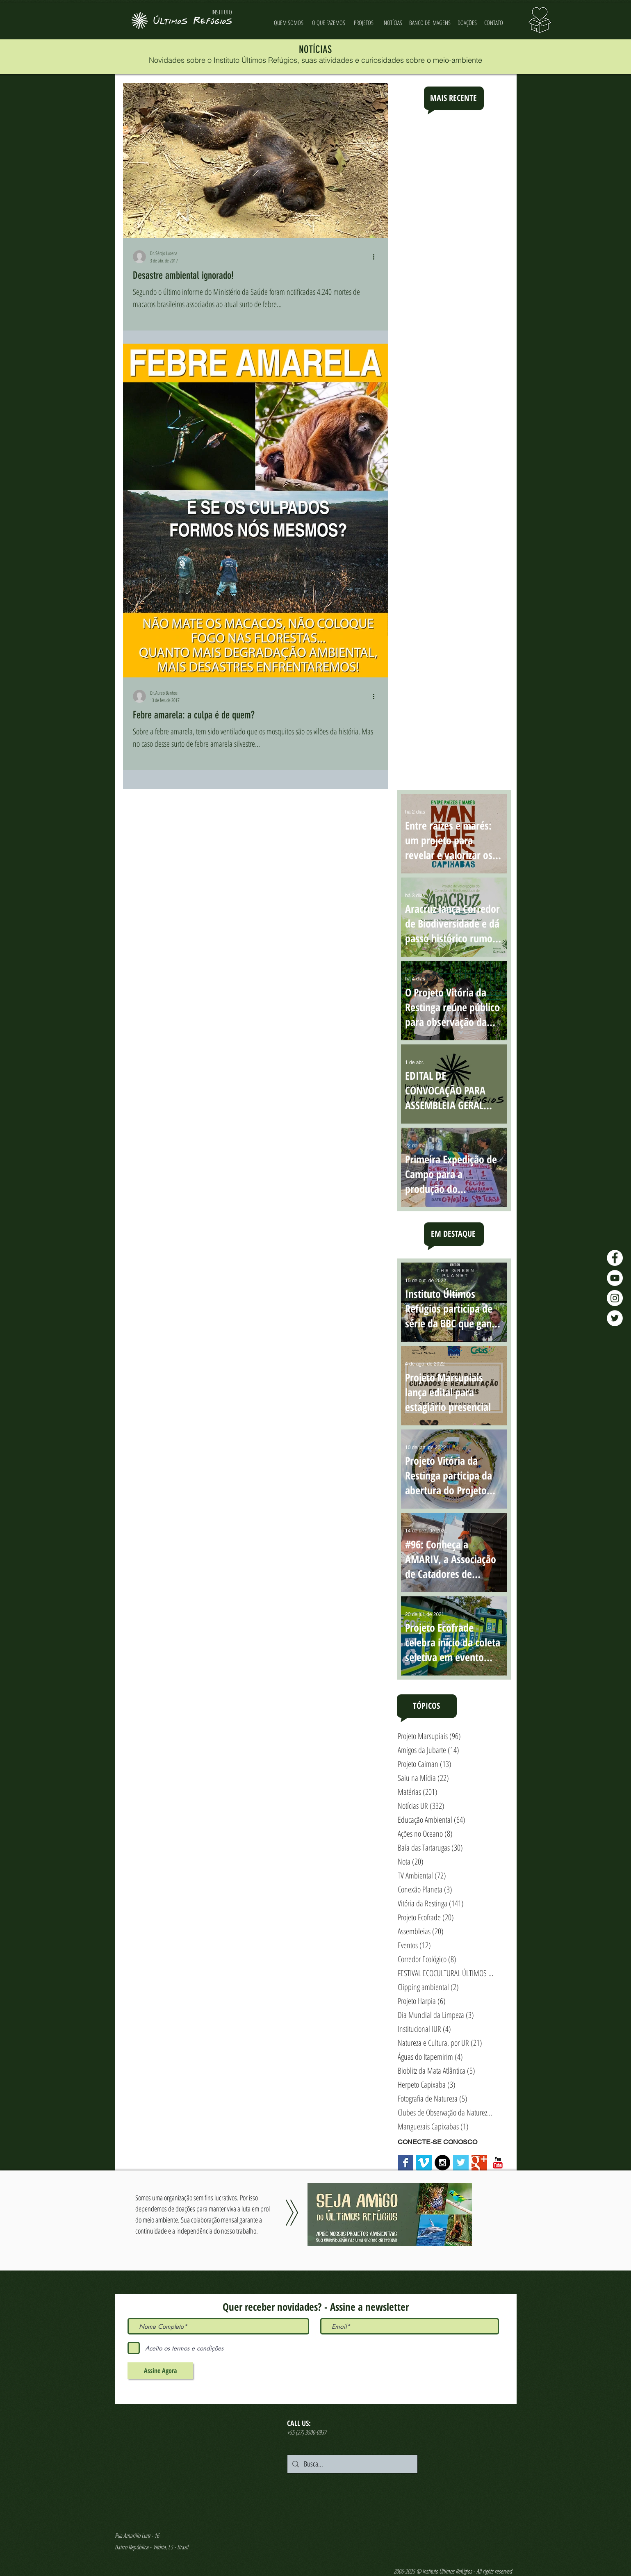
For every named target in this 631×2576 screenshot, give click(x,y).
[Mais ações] (377, 257)
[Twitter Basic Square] (461, 2162)
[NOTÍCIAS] (393, 23)
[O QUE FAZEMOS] (328, 23)
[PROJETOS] (363, 23)
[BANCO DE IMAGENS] (430, 23)
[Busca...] (352, 2464)
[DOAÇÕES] (467, 23)
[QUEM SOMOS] (288, 23)
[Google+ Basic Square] (479, 2162)
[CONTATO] (494, 23)
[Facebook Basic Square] (405, 2162)
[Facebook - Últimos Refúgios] (615, 1258)
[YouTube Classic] (498, 2162)
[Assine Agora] (160, 2370)
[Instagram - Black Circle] (442, 2162)
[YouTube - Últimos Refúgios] (615, 1278)
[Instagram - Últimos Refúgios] (615, 1298)
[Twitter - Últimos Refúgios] (615, 1318)
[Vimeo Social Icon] (424, 2162)
